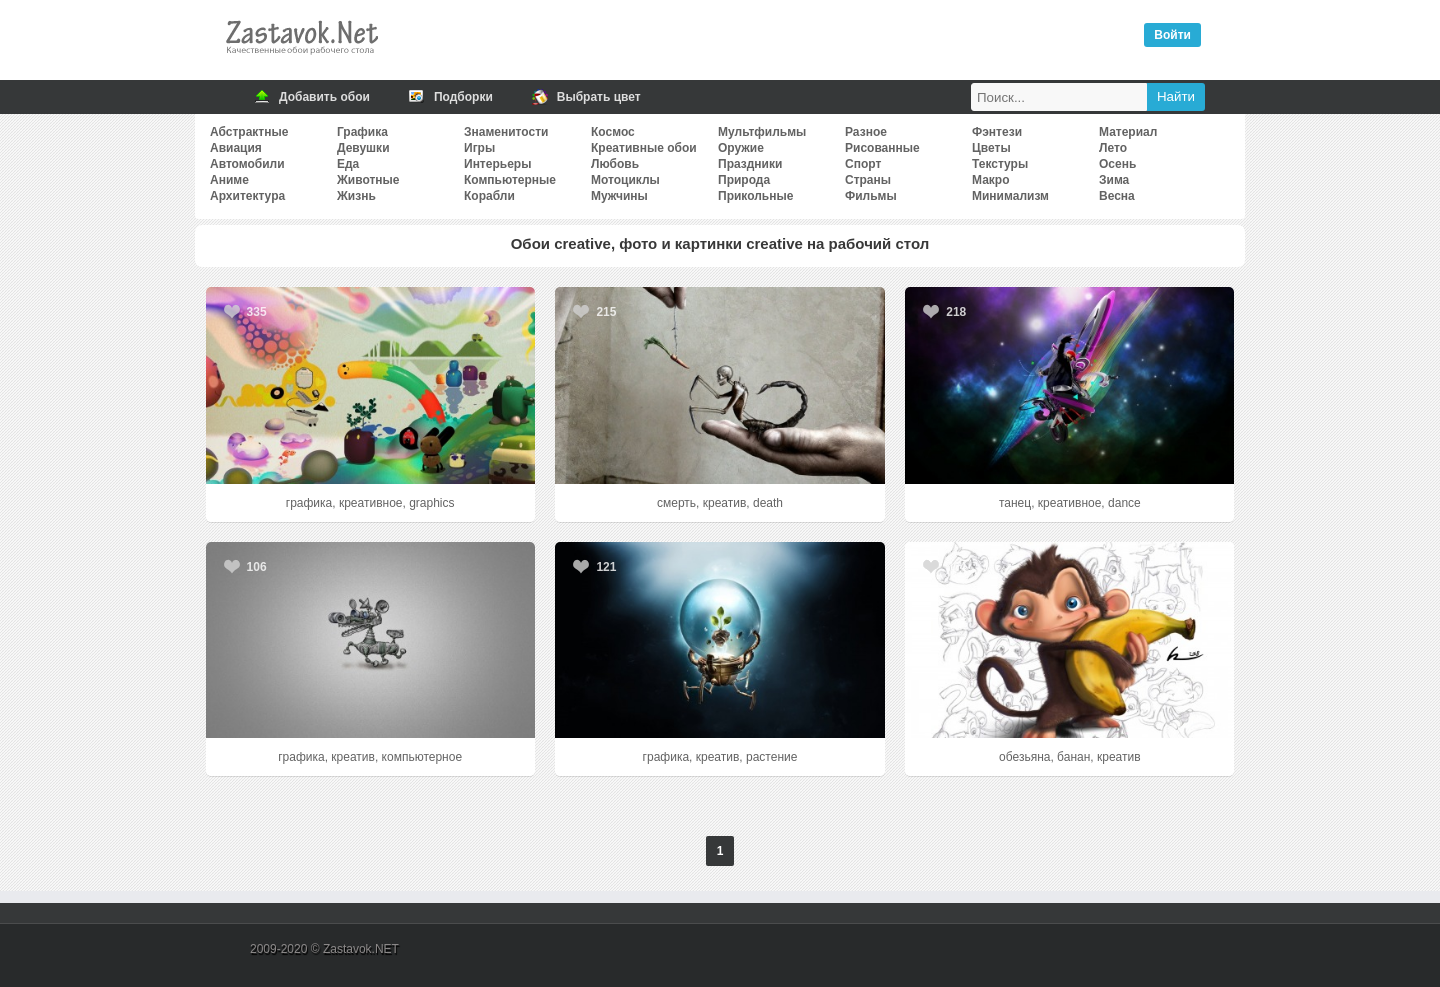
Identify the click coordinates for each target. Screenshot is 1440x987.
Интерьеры (497, 164)
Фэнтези (997, 132)
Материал (1128, 132)
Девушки (363, 148)
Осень (1117, 164)
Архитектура (247, 196)
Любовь (615, 164)
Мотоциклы (625, 180)
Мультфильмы (762, 132)
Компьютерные (510, 180)
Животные (368, 180)
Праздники (750, 164)
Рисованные (882, 148)
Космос (613, 132)
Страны (868, 180)
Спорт (863, 164)
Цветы (991, 148)
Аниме (229, 180)
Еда (348, 164)
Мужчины (619, 196)
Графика (362, 132)
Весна (1117, 196)
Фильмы (871, 196)
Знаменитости (506, 132)
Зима (1114, 180)
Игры (479, 148)
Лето (1113, 148)
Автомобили (247, 164)
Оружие (741, 148)
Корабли (489, 196)
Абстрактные (249, 132)
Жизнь (356, 196)
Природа (744, 180)
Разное (866, 132)
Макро (990, 180)
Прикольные (755, 196)
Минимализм (1010, 196)
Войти (1172, 35)
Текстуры (1000, 164)
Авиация (236, 148)
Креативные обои (644, 148)
